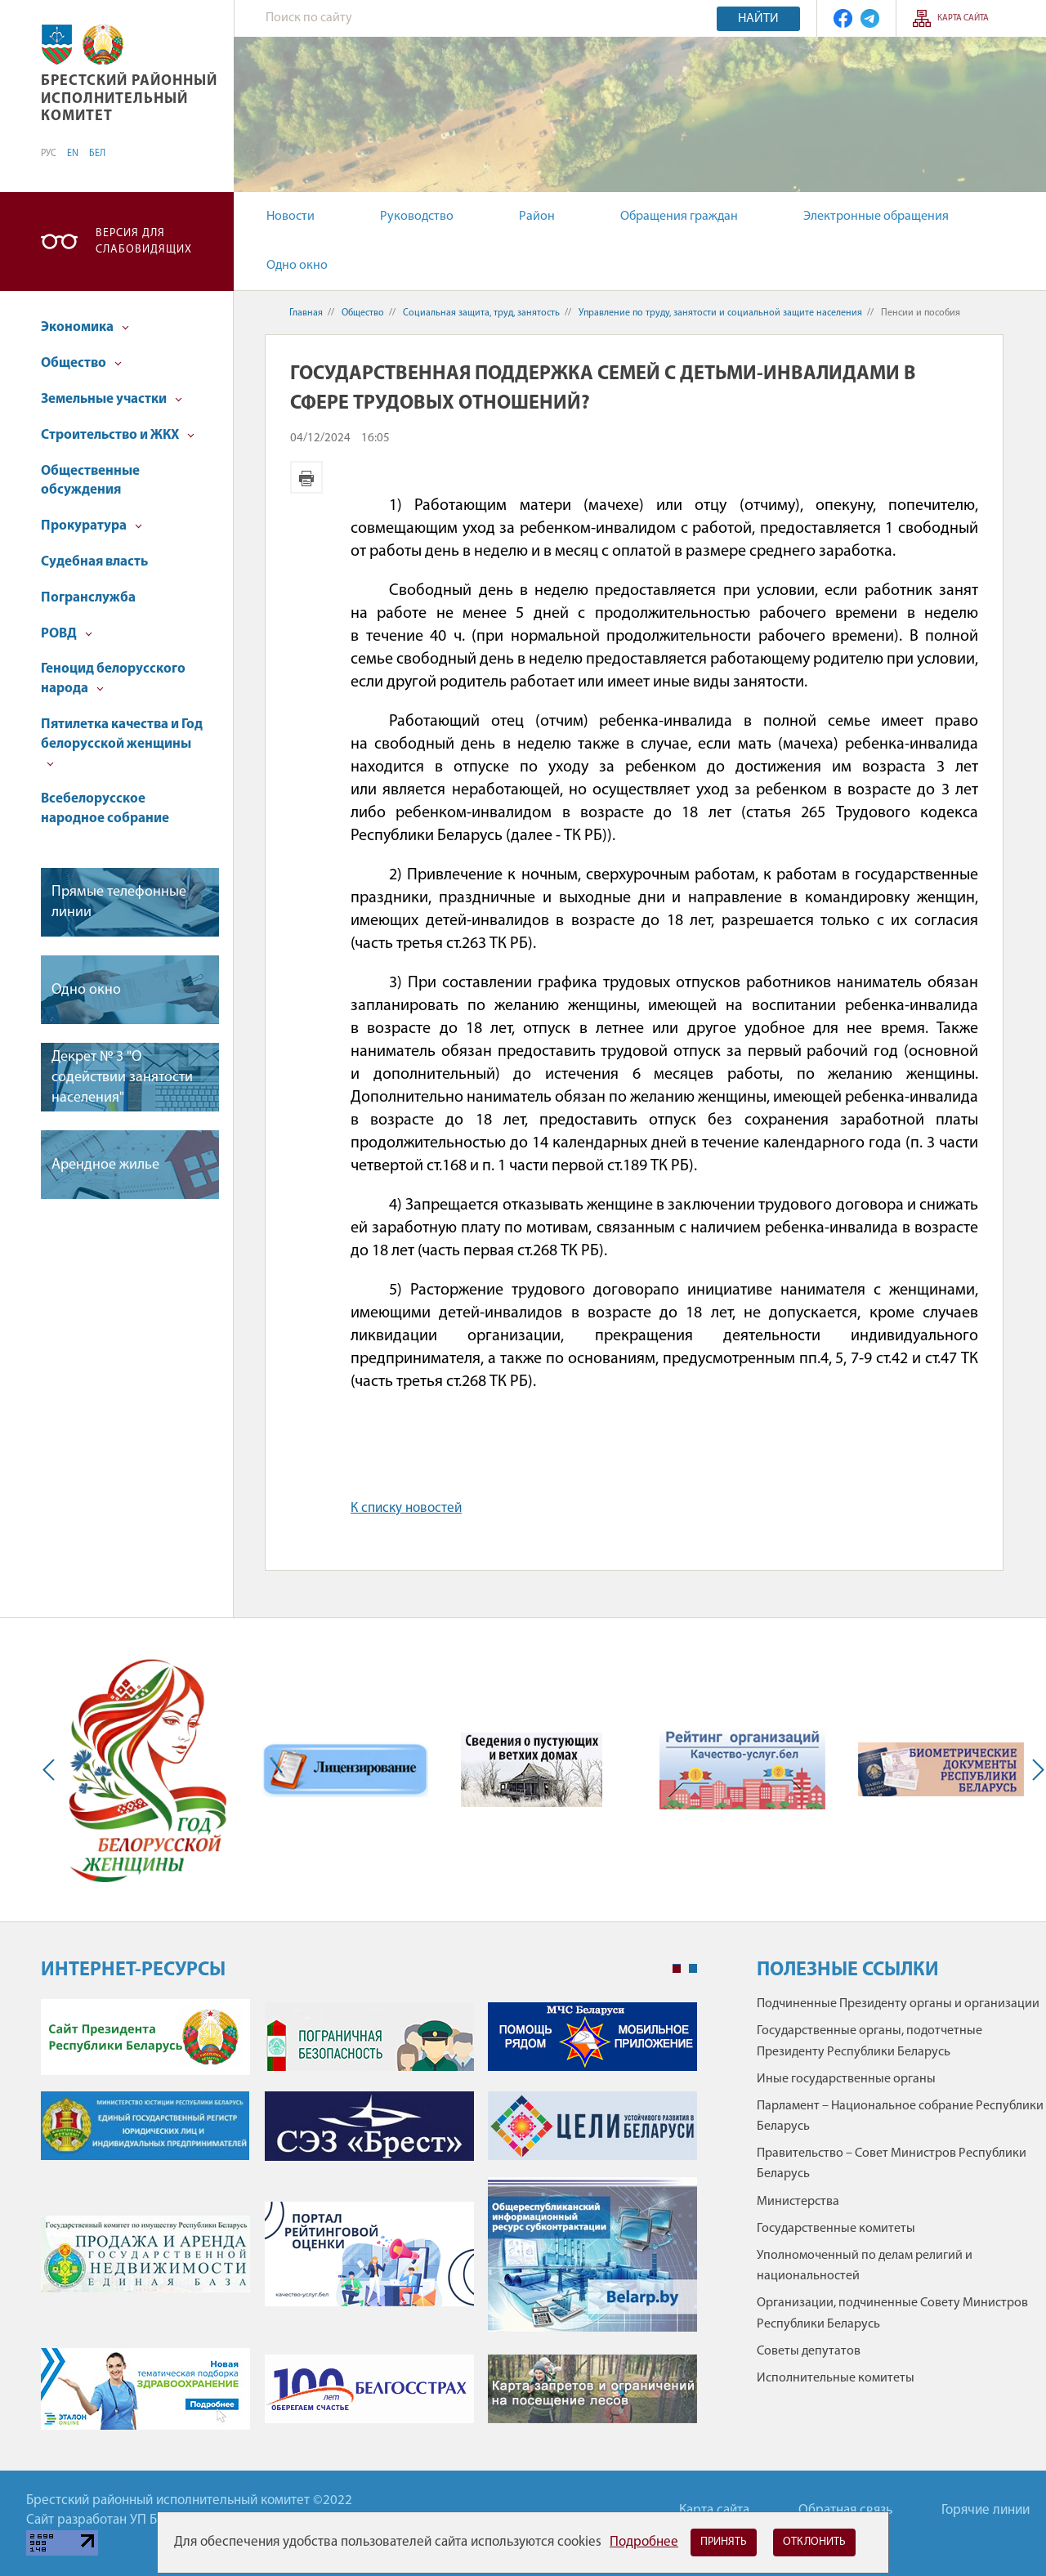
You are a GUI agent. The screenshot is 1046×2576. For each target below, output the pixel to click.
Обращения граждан (679, 216)
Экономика (85, 327)
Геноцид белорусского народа (113, 678)
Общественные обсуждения (90, 481)
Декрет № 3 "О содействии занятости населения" (122, 1077)
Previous (52, 1769)
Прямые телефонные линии (118, 902)
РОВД (66, 634)
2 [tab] (693, 1969)
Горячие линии (985, 2510)
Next (1034, 1769)
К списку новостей (406, 1508)
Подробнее (644, 2542)
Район (537, 216)
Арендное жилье (105, 1165)
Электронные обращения (876, 216)
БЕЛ (97, 154)
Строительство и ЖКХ (117, 435)
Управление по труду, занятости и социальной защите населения (720, 313)
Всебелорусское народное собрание (105, 808)
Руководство (417, 216)
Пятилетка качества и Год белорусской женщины (122, 742)
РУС (48, 154)
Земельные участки (111, 399)
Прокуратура (91, 526)
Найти (758, 18)
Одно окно (297, 265)
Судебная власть (94, 562)
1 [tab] (677, 1969)
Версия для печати (306, 477)
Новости (290, 216)
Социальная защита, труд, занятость (481, 313)
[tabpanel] (369, 2222)
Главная (306, 313)
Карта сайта (963, 18)
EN (72, 154)
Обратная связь (845, 2510)
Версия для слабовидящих (144, 241)
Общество (81, 363)
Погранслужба (88, 598)
